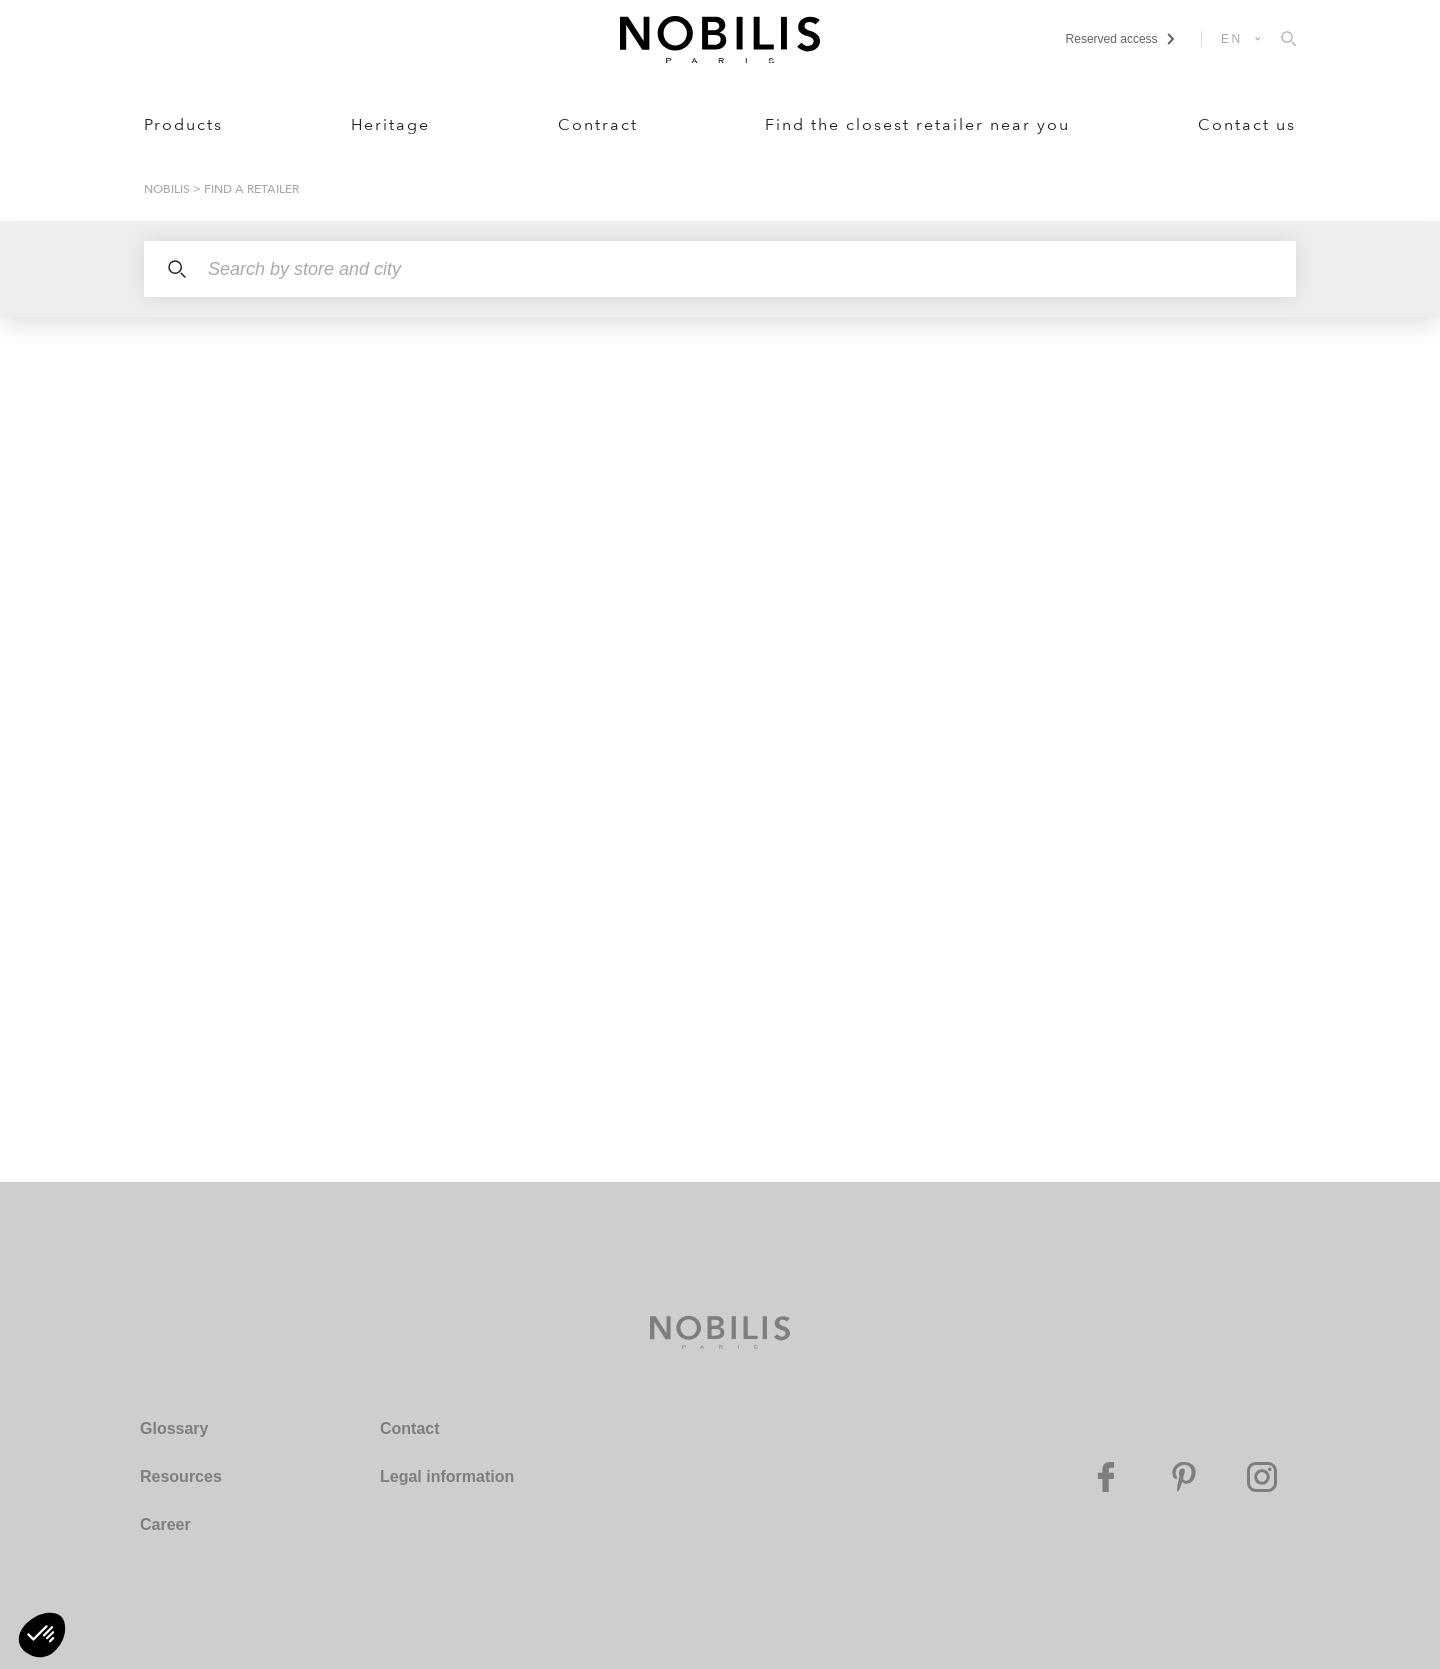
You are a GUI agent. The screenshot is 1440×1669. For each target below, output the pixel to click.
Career (165, 1524)
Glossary (174, 1428)
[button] (42, 1635)
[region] (356, 749)
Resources (181, 1476)
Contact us (1247, 124)
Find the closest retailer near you (917, 124)
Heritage (390, 124)
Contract (598, 124)
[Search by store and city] (720, 269)
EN (1231, 39)
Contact (410, 1428)
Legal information (447, 1476)
